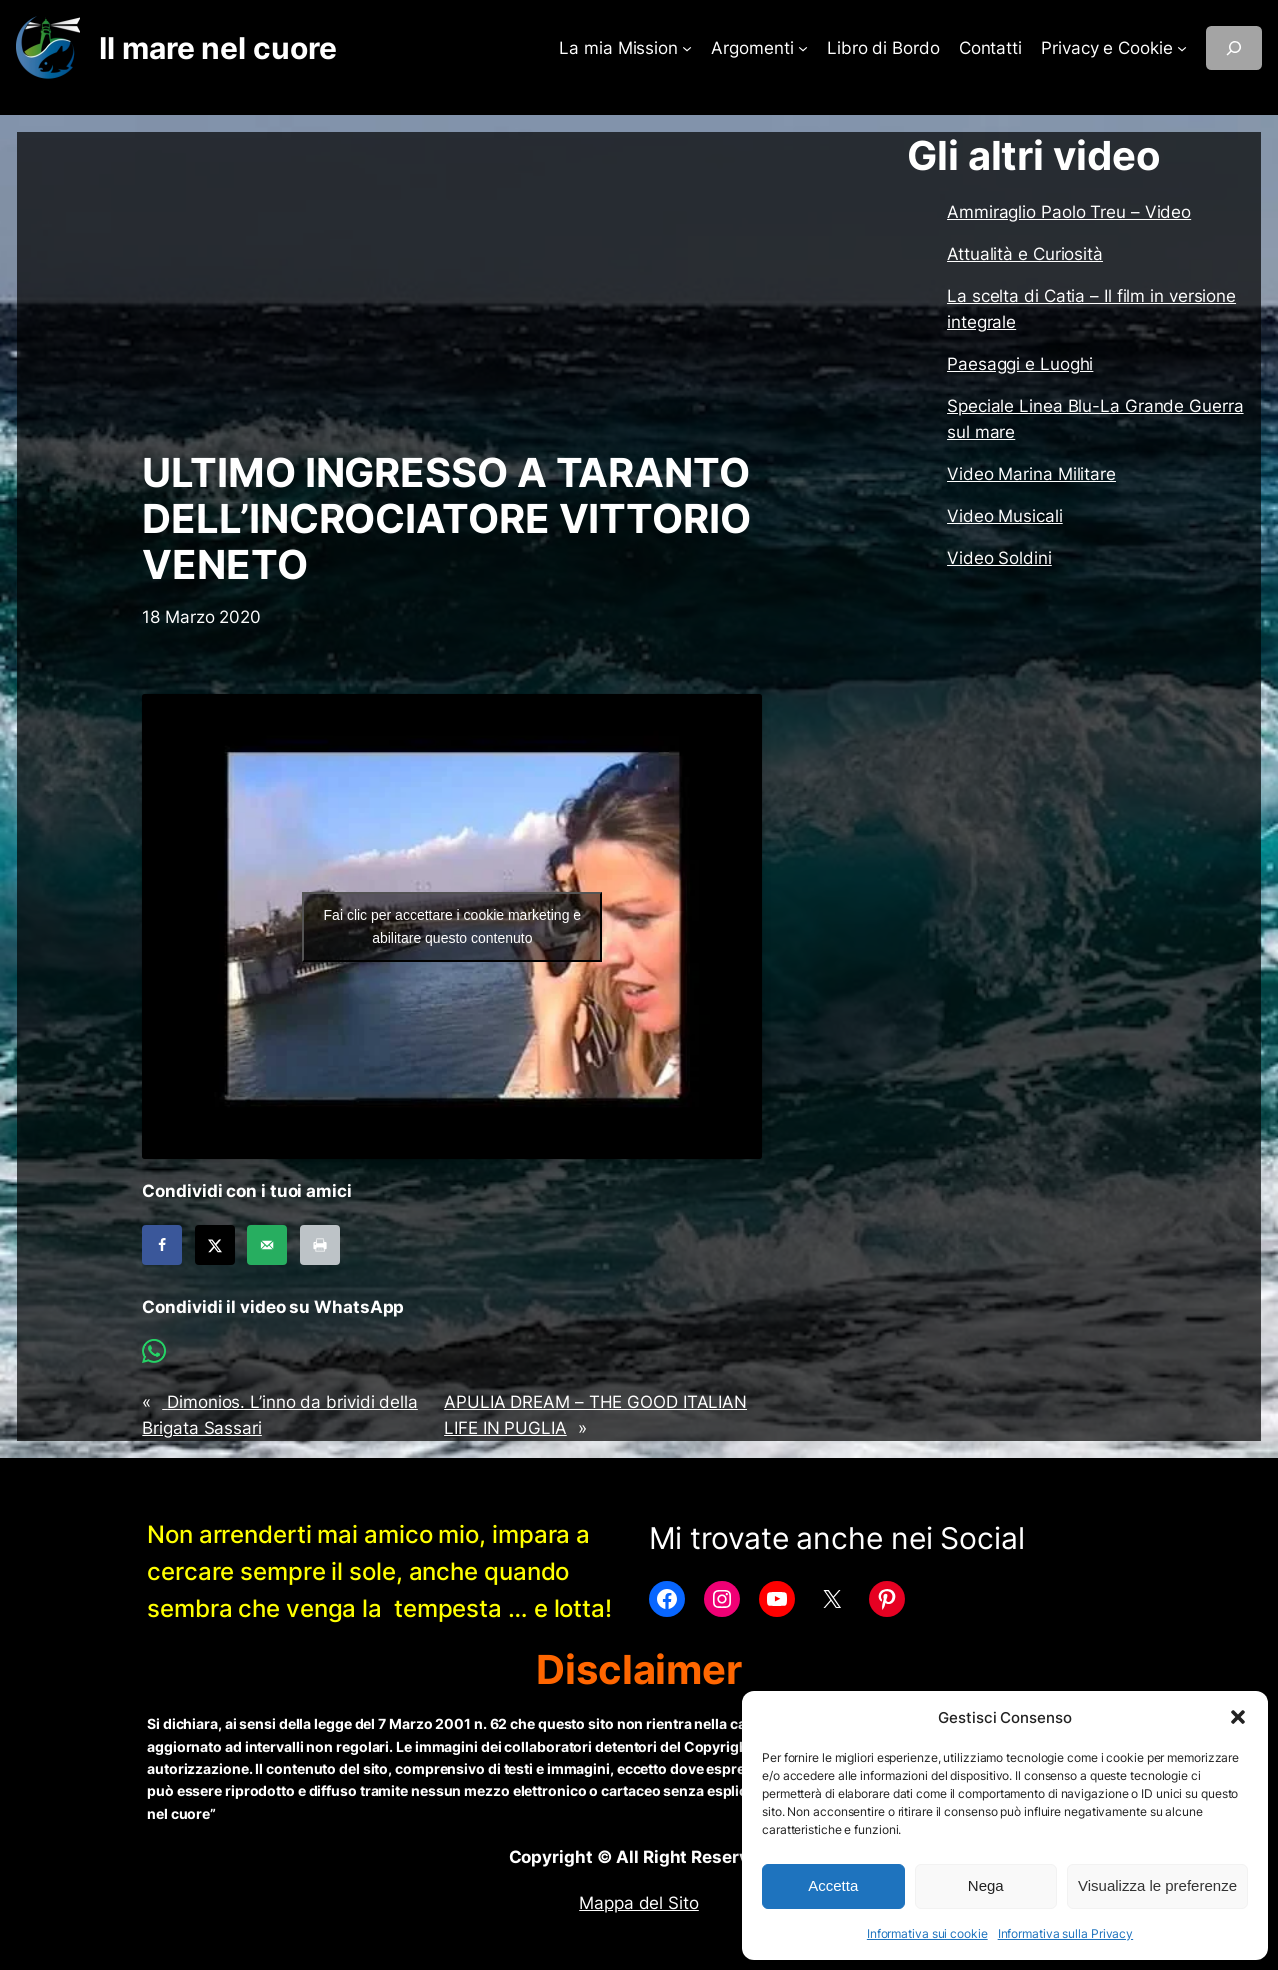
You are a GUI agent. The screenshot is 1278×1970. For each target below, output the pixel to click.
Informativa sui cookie (927, 1933)
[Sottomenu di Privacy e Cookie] (1182, 48)
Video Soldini (999, 558)
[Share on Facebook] (162, 1245)
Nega (986, 1885)
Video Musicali (1005, 516)
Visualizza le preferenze (1157, 1885)
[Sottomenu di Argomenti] (803, 48)
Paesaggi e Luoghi (1020, 364)
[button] (1238, 1717)
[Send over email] (267, 1245)
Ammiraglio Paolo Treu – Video (1069, 212)
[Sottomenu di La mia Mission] (687, 48)
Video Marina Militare (1031, 474)
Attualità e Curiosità (1025, 254)
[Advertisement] (452, 291)
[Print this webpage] (320, 1245)
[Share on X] (215, 1245)
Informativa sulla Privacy (1066, 1933)
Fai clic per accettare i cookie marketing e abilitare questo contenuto (453, 926)
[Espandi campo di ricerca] (1234, 48)
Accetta (833, 1885)
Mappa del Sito (639, 1903)
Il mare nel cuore (217, 48)
